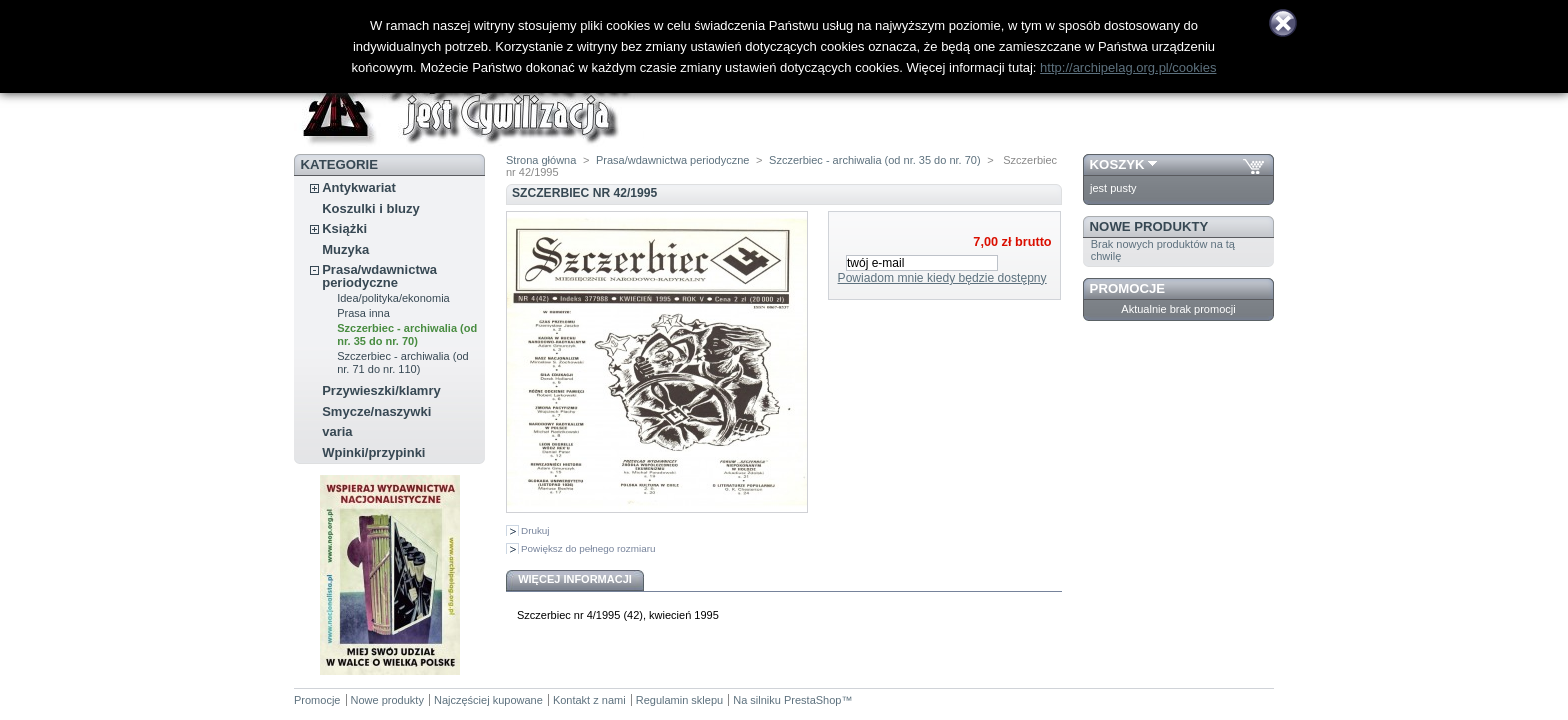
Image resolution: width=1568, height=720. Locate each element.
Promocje (1127, 288)
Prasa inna (363, 313)
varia (337, 431)
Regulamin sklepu (679, 700)
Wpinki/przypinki (373, 452)
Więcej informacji (575, 579)
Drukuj (535, 530)
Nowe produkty (1149, 226)
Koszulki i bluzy (371, 208)
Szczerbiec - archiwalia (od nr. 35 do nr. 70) (407, 334)
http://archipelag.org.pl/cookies (1128, 67)
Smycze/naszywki (376, 411)
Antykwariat (359, 187)
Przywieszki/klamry (381, 390)
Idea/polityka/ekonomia (393, 298)
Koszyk (1117, 164)
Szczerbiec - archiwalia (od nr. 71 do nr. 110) (402, 362)
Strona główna (541, 160)
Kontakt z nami (589, 700)
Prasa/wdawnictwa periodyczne (379, 276)
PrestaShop (812, 700)
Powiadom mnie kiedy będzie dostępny (942, 278)
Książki (344, 228)
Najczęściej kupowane (488, 700)
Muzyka (345, 249)
